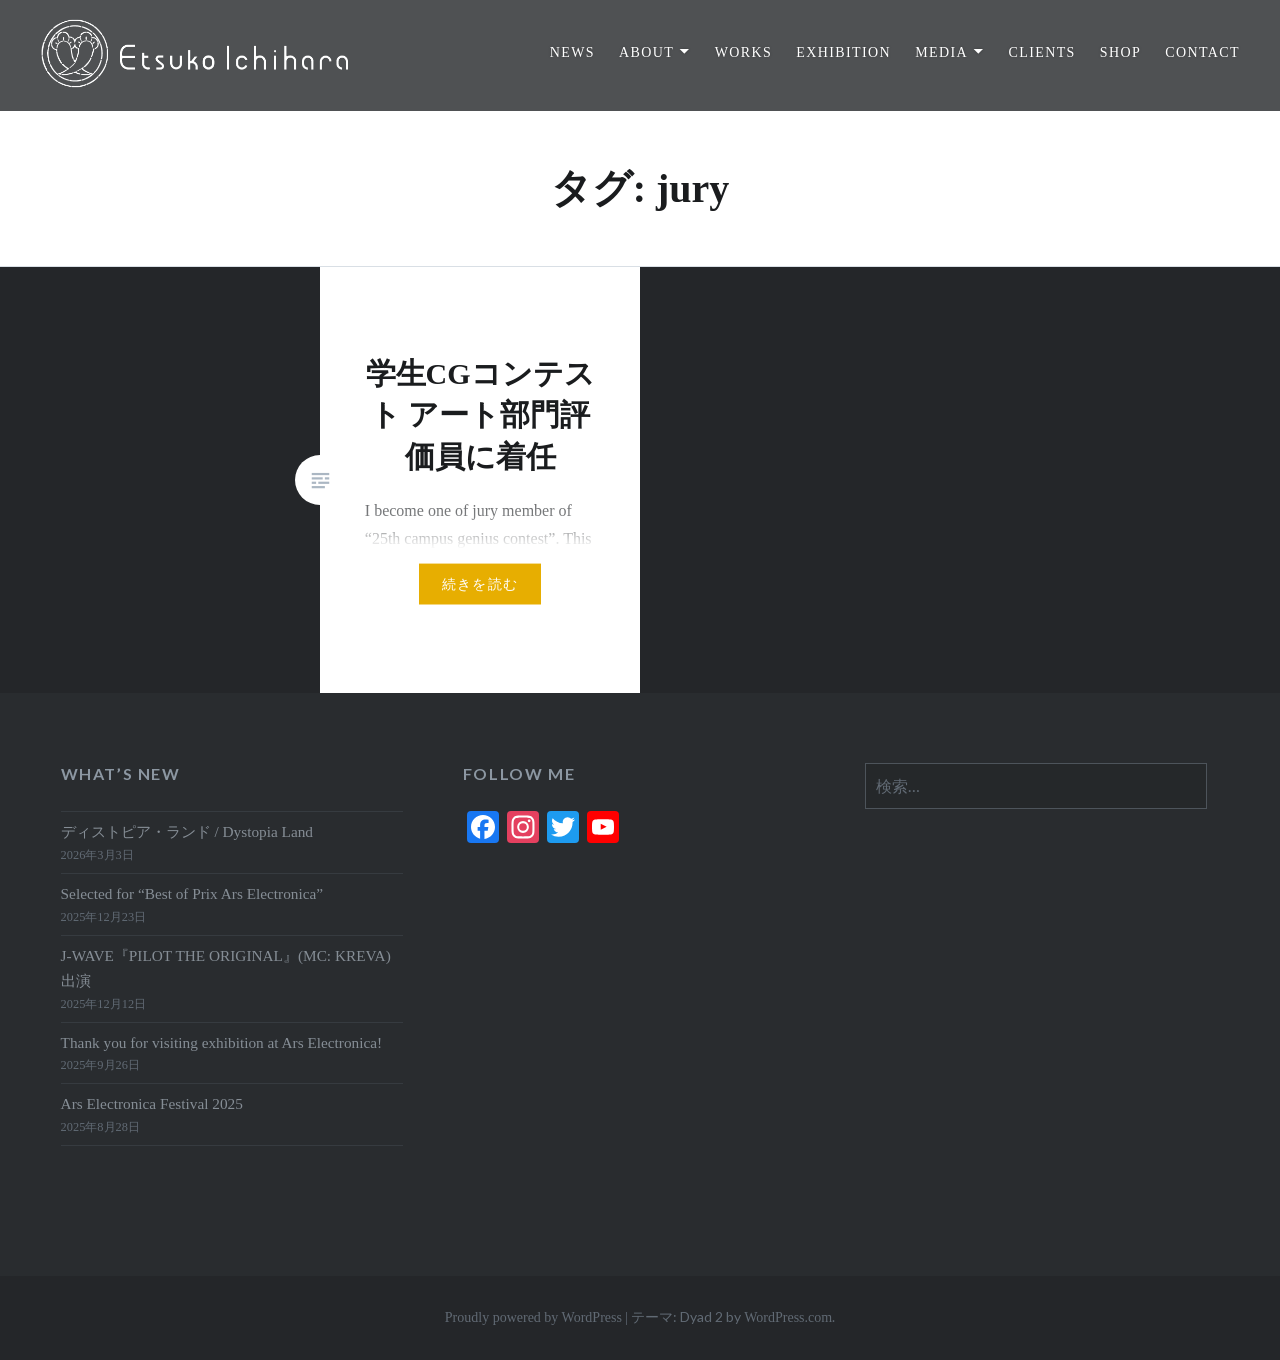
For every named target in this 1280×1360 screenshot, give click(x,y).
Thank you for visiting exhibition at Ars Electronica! (222, 1042)
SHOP (1120, 52)
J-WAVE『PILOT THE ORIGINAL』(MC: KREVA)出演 (226, 968)
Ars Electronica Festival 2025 (152, 1103)
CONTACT (1202, 52)
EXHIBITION (843, 52)
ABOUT (646, 52)
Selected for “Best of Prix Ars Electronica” (192, 893)
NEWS (572, 52)
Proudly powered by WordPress (533, 1317)
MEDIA (941, 52)
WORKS (744, 52)
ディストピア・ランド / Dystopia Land (187, 831)
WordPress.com (788, 1317)
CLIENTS (1041, 52)
